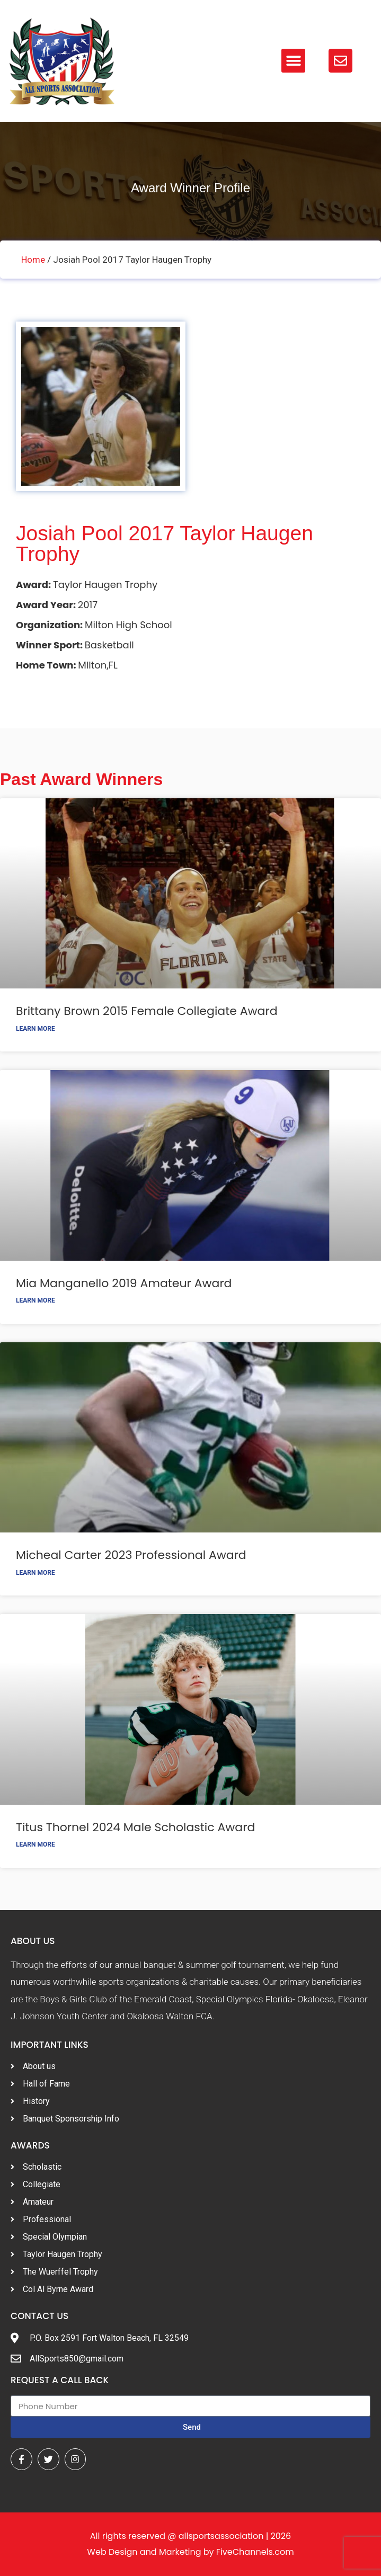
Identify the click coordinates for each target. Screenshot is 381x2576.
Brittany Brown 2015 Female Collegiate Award (147, 1011)
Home (33, 259)
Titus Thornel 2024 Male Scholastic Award (135, 1827)
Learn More (35, 1028)
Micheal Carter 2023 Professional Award (131, 1555)
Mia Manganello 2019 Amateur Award (124, 1283)
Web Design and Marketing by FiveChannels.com (190, 2552)
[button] (293, 61)
